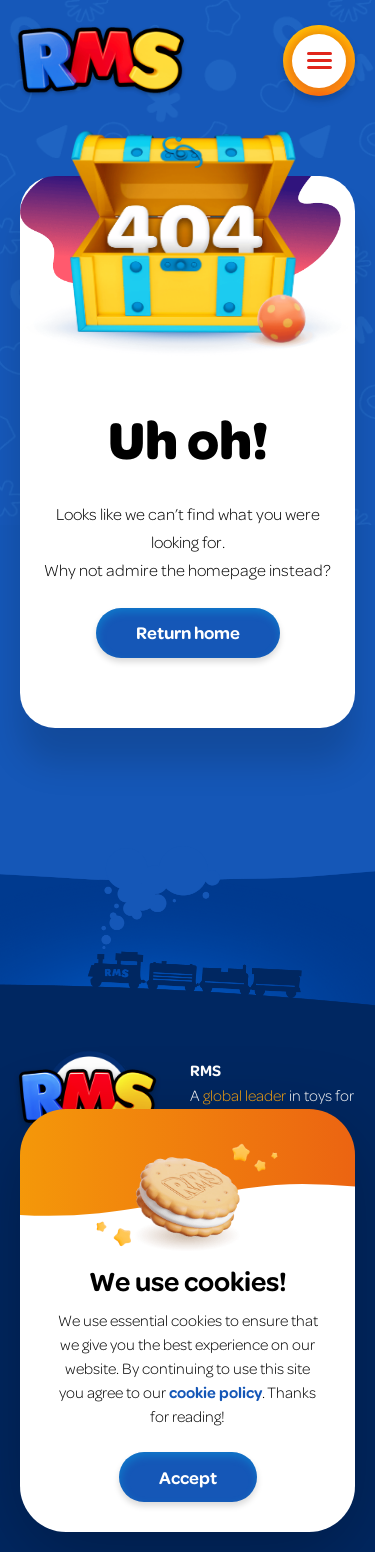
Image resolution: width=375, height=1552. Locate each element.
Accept (188, 1477)
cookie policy (215, 1392)
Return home (188, 632)
